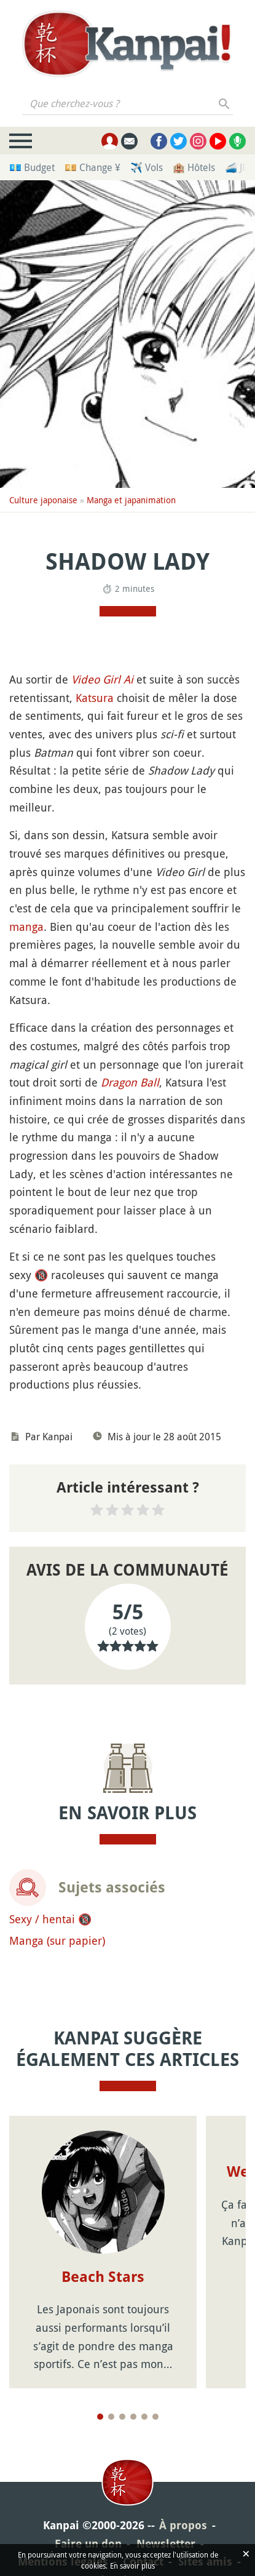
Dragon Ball (130, 1082)
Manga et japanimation (131, 500)
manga (26, 926)
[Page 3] (122, 2417)
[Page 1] (100, 2417)
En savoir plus (132, 2565)
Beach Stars (102, 2277)
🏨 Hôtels (194, 167)
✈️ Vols (146, 167)
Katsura (95, 697)
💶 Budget (32, 167)
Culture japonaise (43, 500)
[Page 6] (155, 2417)
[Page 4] (133, 2417)
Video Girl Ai (102, 679)
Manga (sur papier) (57, 1940)
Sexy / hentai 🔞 (50, 1919)
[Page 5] (144, 2417)
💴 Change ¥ (92, 167)
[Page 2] (111, 2417)
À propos (183, 2525)
